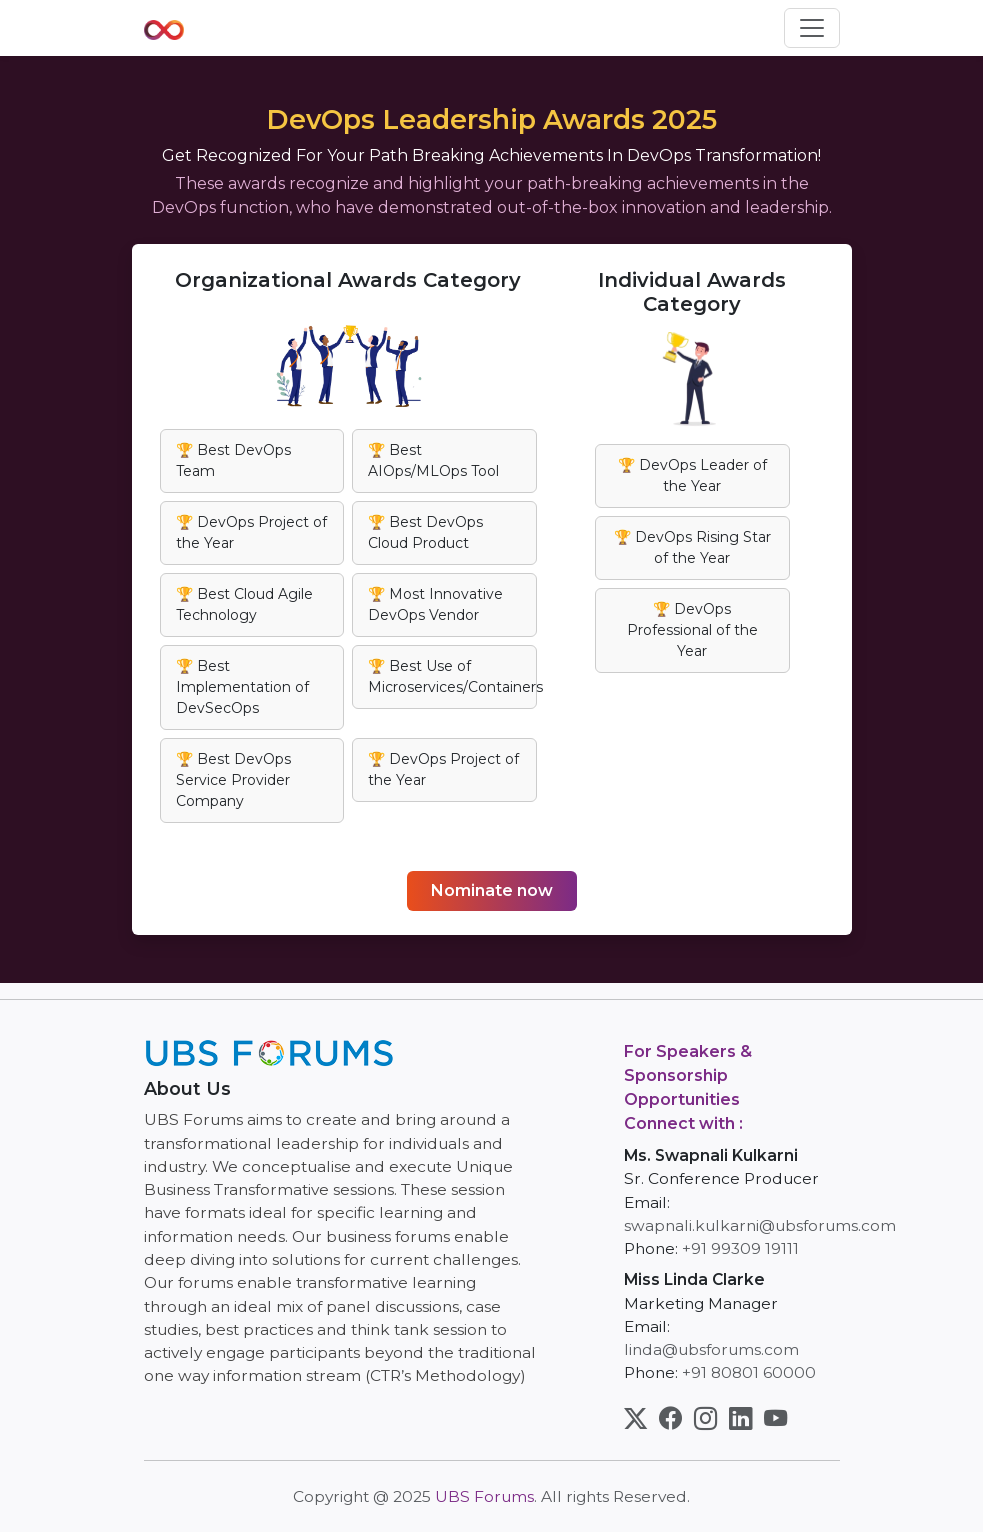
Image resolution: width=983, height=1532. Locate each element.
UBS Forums (484, 1496)
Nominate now (492, 890)
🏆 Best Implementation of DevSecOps (242, 687)
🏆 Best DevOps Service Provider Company (233, 780)
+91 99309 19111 (740, 1248)
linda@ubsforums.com (711, 1349)
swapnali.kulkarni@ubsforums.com (760, 1225)
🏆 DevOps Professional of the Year (692, 630)
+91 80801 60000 (749, 1372)
